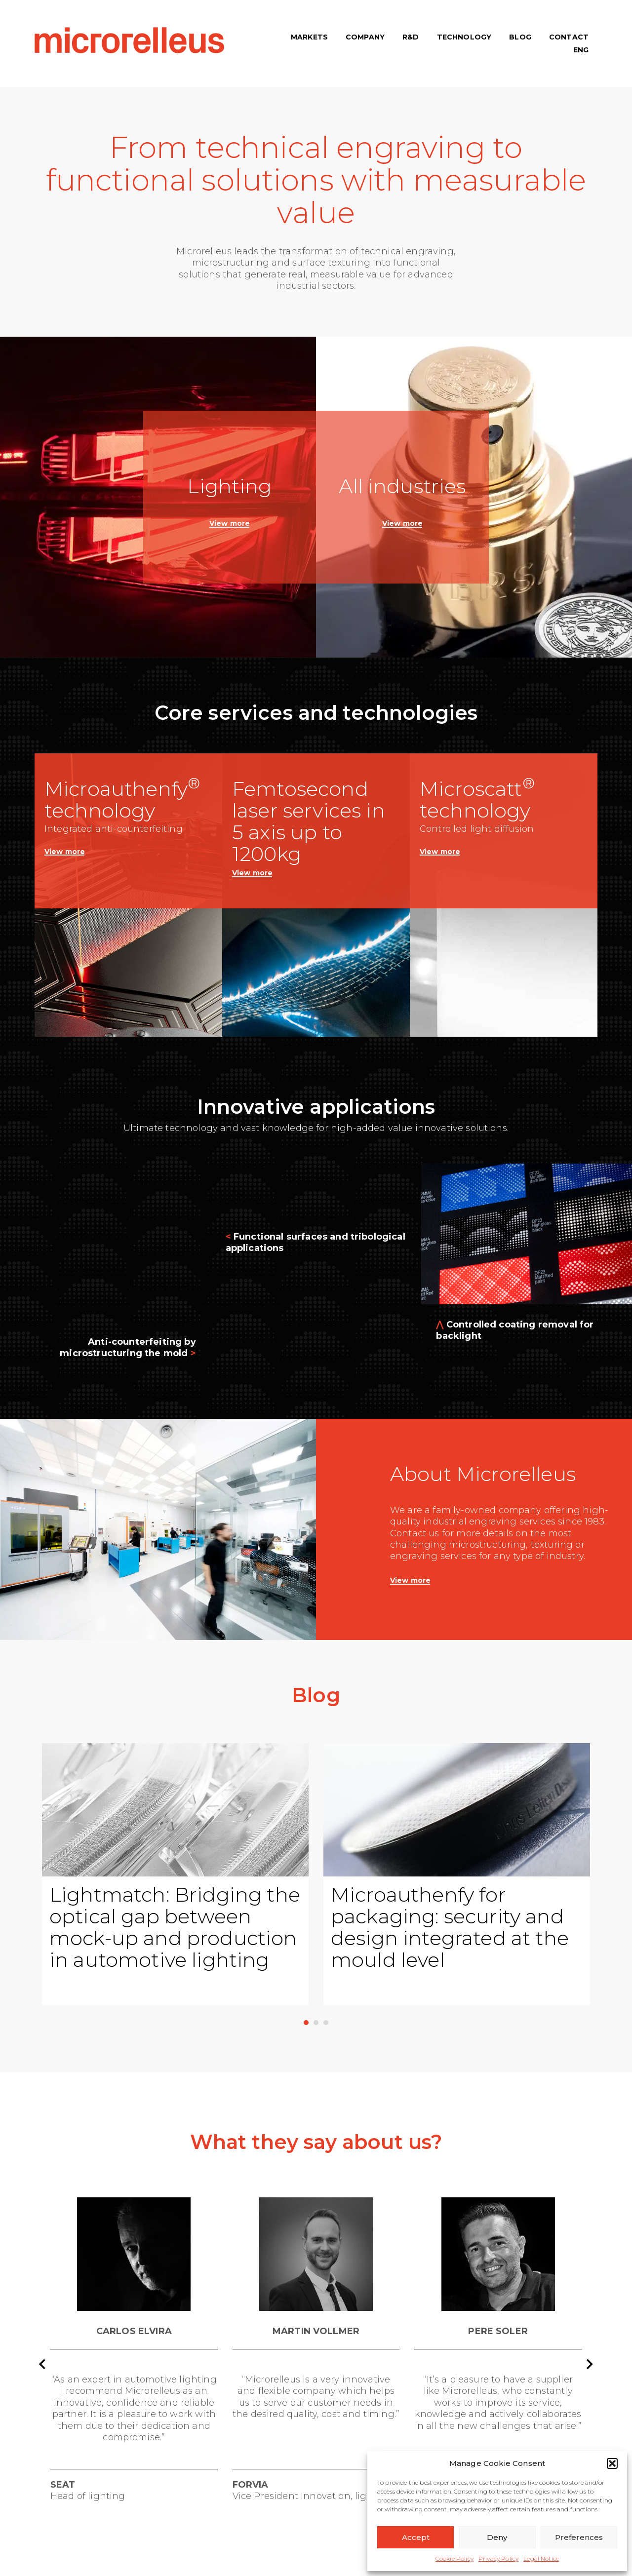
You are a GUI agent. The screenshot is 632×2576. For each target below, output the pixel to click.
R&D (410, 37)
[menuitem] (580, 49)
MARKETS (309, 37)
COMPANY (365, 37)
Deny (497, 2537)
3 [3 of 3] (325, 2022)
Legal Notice (541, 2558)
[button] (612, 2463)
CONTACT (569, 37)
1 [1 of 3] (306, 2022)
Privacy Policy (498, 2558)
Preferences (579, 2537)
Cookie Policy (454, 2558)
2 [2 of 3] (316, 2022)
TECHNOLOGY (464, 37)
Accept (416, 2537)
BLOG (520, 37)
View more (230, 523)
